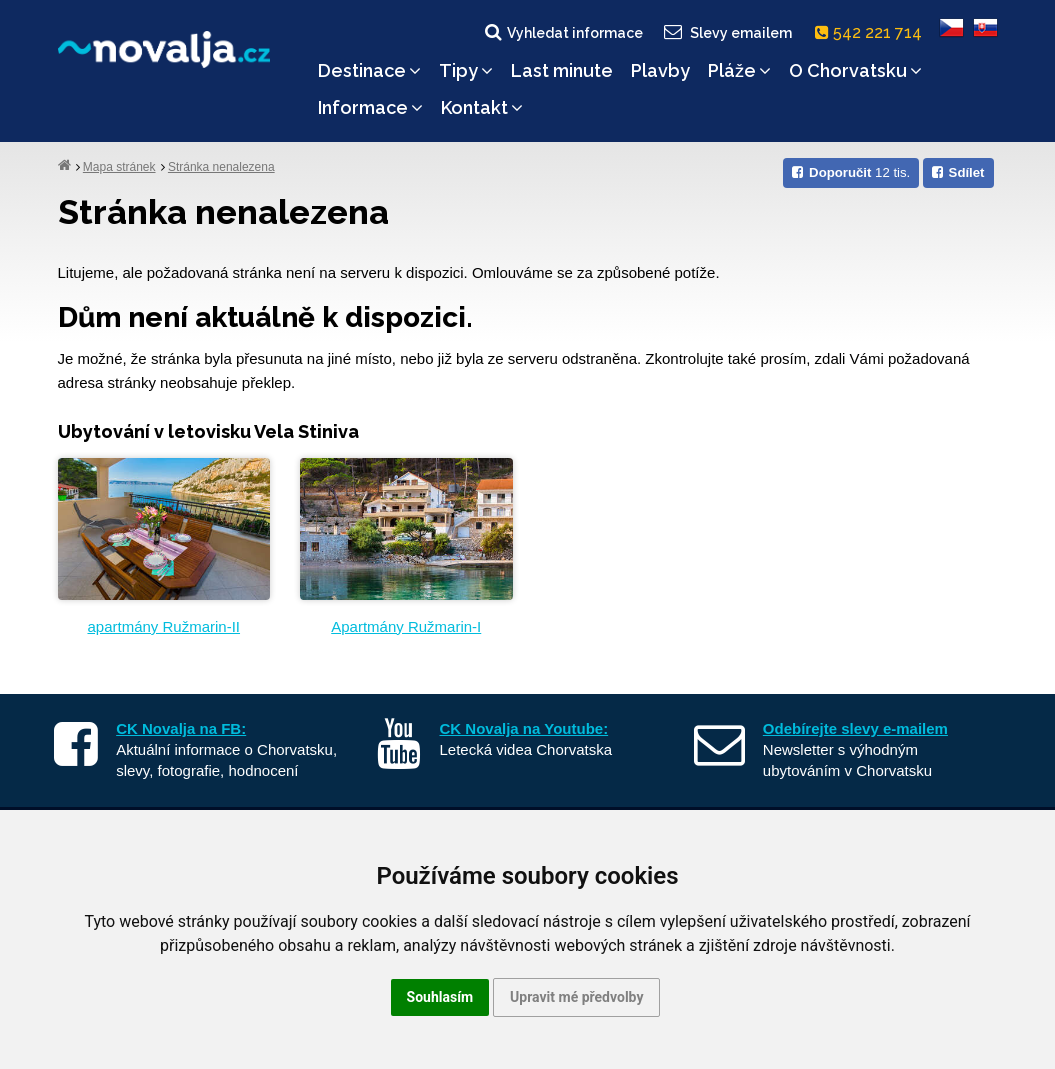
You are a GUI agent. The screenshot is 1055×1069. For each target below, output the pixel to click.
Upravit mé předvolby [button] (576, 997)
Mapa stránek (119, 167)
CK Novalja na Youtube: (524, 728)
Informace (370, 107)
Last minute (562, 70)
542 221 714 (872, 32)
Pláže (739, 70)
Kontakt (482, 107)
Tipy (466, 70)
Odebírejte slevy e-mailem (855, 728)
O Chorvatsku (855, 70)
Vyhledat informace (562, 32)
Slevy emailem (726, 32)
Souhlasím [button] (440, 997)
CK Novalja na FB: (181, 728)
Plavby (660, 70)
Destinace (369, 70)
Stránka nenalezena (221, 167)
